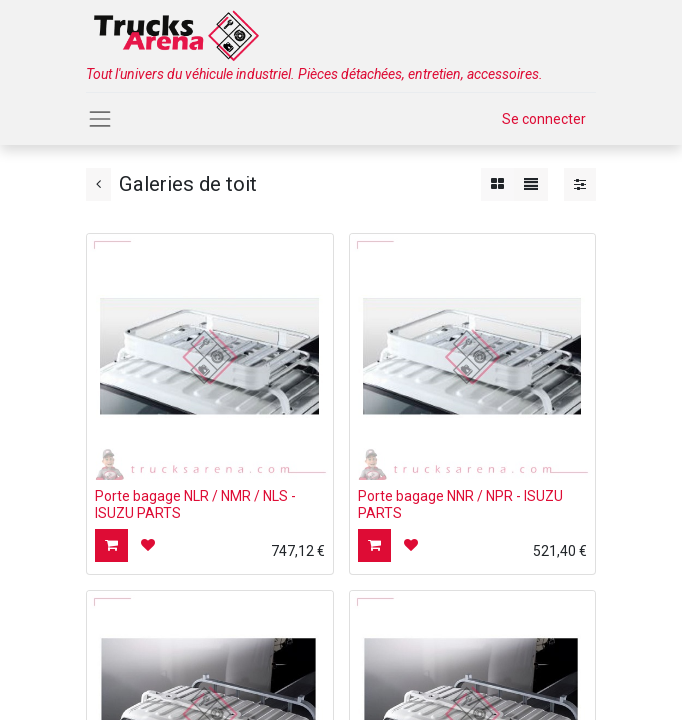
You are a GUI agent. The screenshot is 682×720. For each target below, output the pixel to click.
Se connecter (544, 119)
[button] (111, 545)
